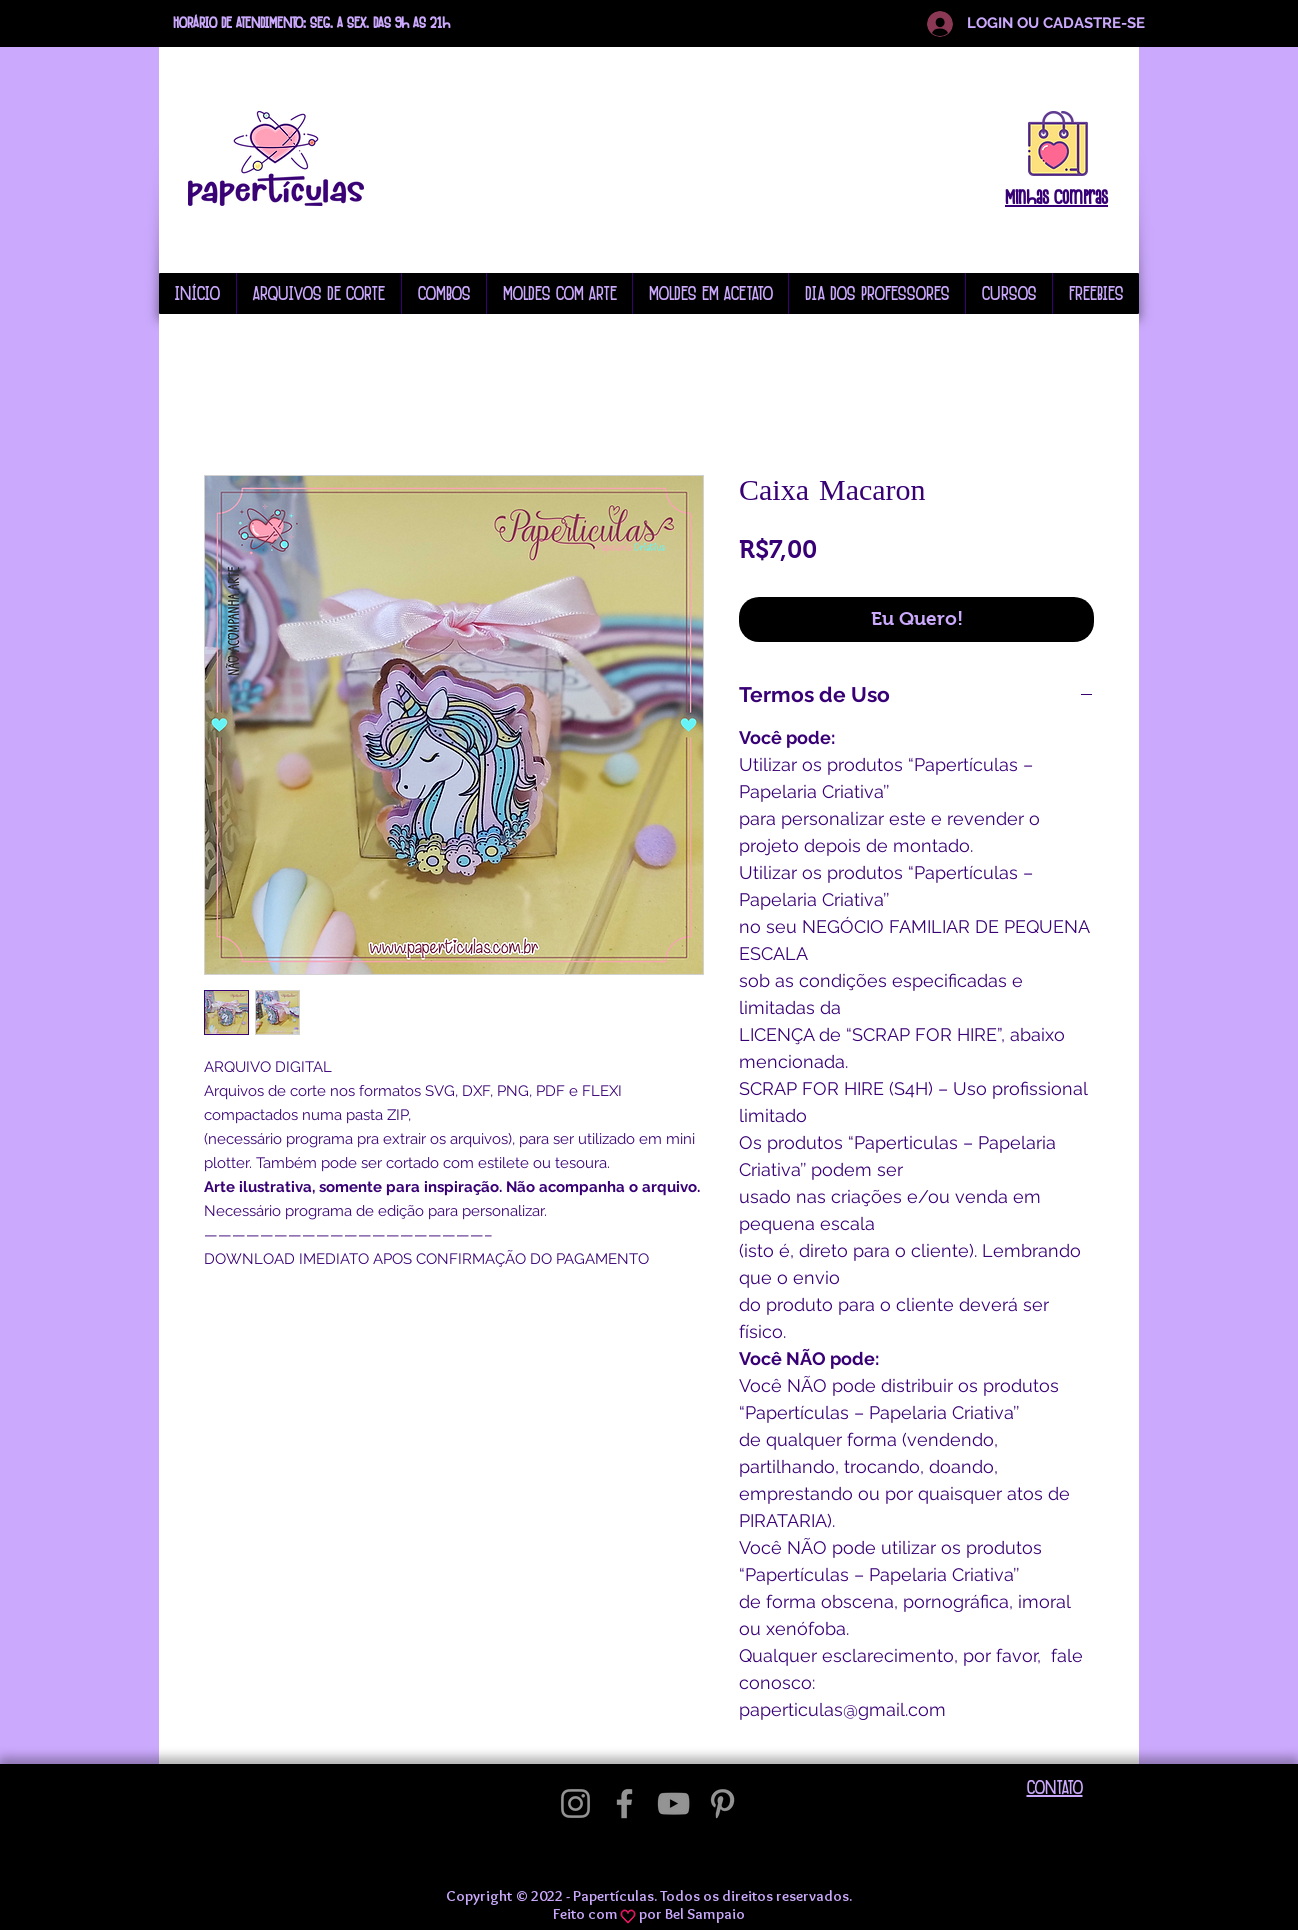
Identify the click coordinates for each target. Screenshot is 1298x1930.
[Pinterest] (722, 1803)
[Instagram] (575, 1803)
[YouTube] (673, 1803)
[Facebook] (624, 1803)
